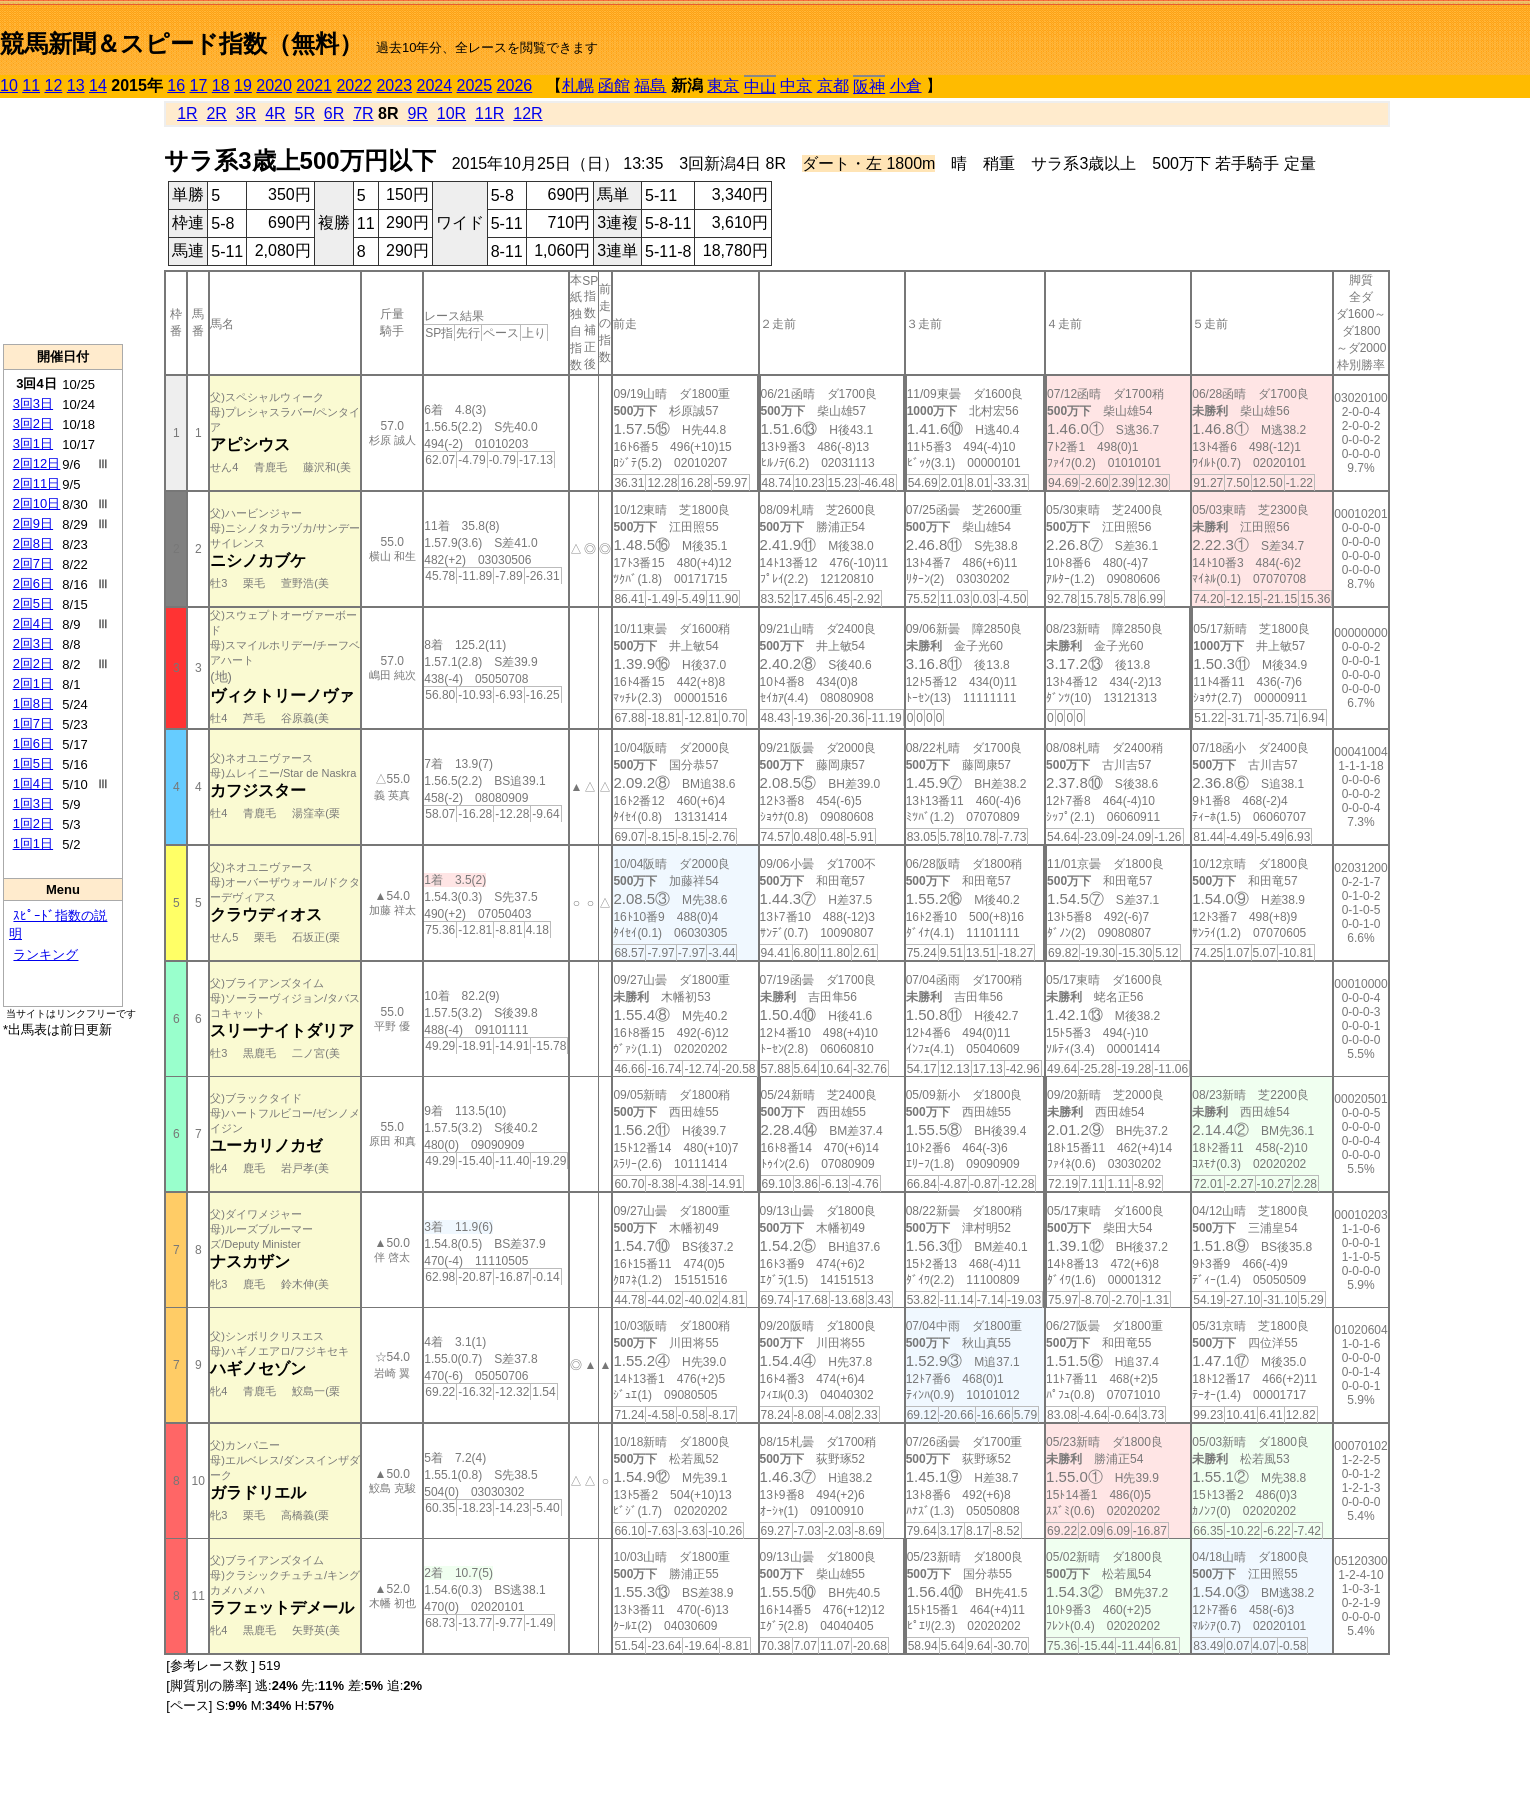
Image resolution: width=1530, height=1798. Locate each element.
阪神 (869, 86)
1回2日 (33, 823)
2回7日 (33, 563)
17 (199, 85)
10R (451, 113)
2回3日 (33, 643)
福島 (650, 85)
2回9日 (33, 523)
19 (243, 85)
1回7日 (33, 723)
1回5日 (33, 763)
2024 (434, 85)
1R (187, 113)
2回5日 (33, 603)
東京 (723, 85)
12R (527, 113)
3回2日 (33, 423)
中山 (760, 86)
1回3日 (33, 803)
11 (31, 85)
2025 (475, 85)
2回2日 (33, 663)
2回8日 (33, 543)
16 (176, 85)
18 (221, 85)
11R (489, 113)
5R (305, 113)
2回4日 (33, 623)
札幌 (578, 85)
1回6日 (33, 743)
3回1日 (33, 443)
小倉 (906, 85)
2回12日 (37, 463)
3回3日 (33, 403)
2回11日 (37, 483)
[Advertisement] (63, 221)
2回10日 (37, 503)
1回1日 (33, 843)
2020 (274, 85)
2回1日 (33, 683)
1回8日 (33, 703)
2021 (314, 85)
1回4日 (33, 783)
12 (54, 85)
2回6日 (33, 583)
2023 (394, 85)
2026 (515, 85)
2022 (354, 85)
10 (9, 85)
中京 (796, 85)
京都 (833, 85)
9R (417, 113)
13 (76, 85)
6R (334, 113)
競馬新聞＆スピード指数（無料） (181, 43)
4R (275, 113)
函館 (614, 85)
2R (216, 113)
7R (363, 113)
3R (246, 113)
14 (98, 85)
